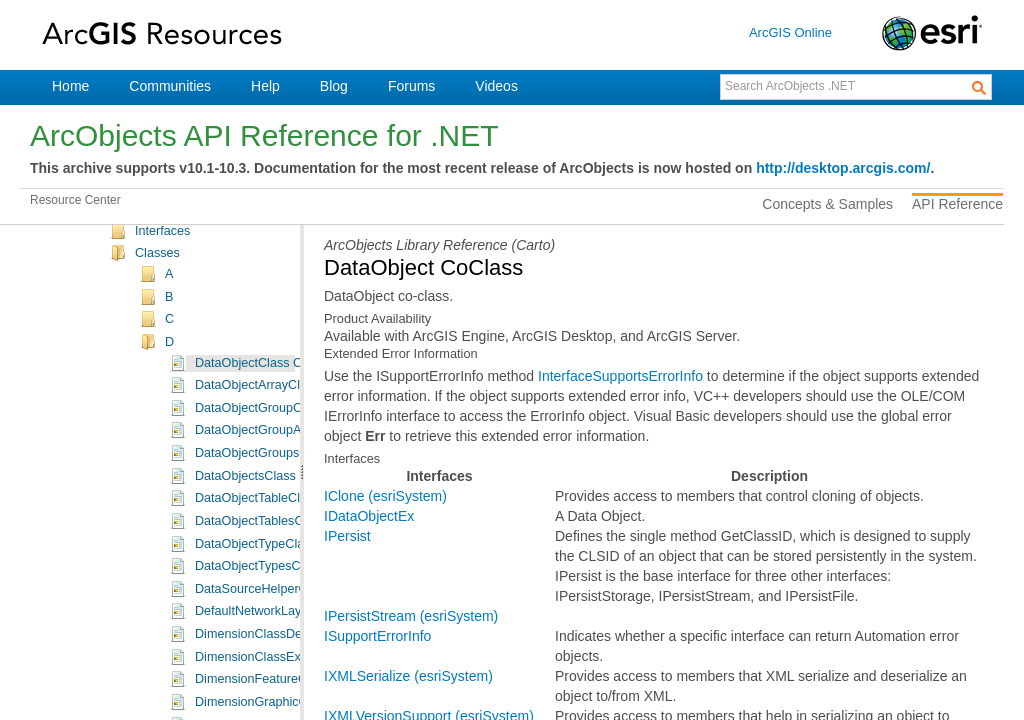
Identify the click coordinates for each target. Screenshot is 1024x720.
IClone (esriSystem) (385, 496)
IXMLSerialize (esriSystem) (408, 676)
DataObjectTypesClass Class (276, 623)
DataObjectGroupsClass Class (280, 510)
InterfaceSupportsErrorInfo (620, 376)
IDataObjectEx (369, 516)
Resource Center (75, 200)
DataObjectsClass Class (263, 533)
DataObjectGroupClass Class (277, 465)
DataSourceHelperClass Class (280, 646)
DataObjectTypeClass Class (273, 601)
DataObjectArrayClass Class (275, 442)
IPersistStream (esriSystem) (411, 616)
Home (70, 86)
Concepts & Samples (827, 204)
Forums (411, 86)
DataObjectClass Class (259, 420)
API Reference (957, 204)
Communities (170, 86)
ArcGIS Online (790, 32)
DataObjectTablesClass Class (278, 578)
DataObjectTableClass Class (275, 555)
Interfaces (162, 288)
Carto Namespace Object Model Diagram (250, 265)
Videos (496, 86)
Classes (157, 310)
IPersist (347, 536)
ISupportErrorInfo (377, 636)
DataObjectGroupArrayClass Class (292, 487)
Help (265, 86)
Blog (334, 86)
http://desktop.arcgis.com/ (843, 168)
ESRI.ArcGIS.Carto (189, 243)
